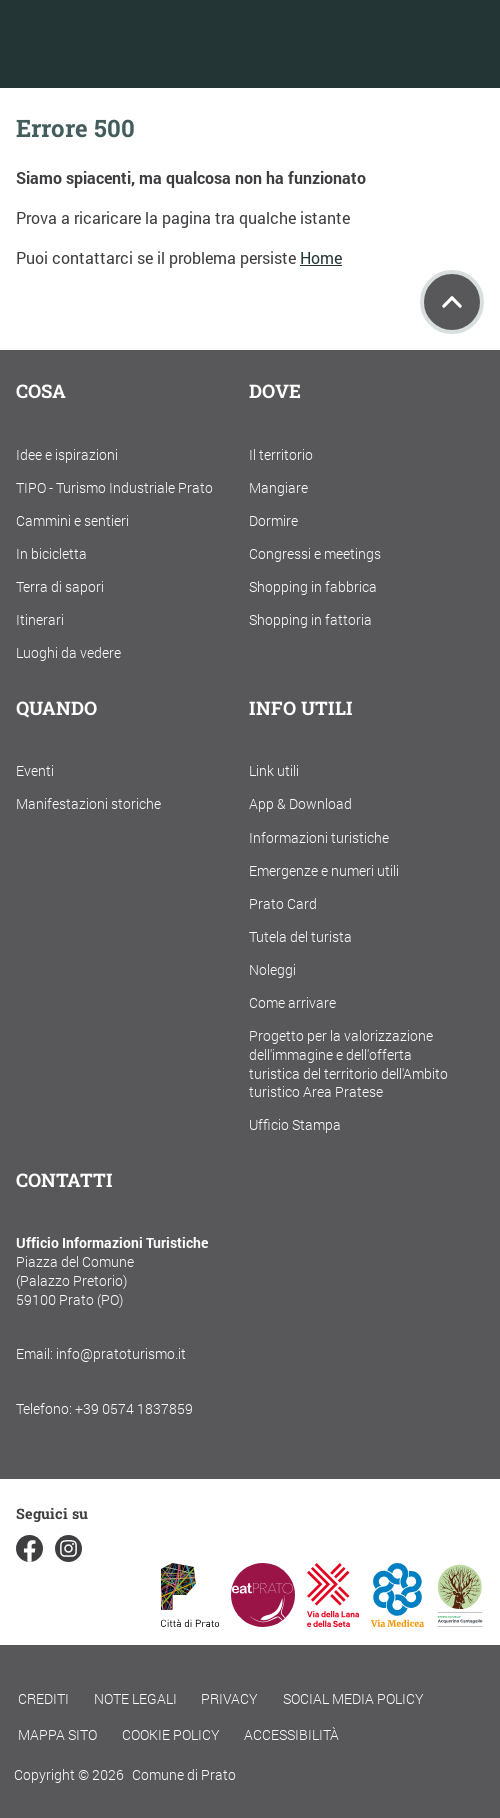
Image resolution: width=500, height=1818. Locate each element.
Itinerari (40, 619)
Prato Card (283, 903)
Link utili (274, 770)
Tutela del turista (300, 936)
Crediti (43, 1698)
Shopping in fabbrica (313, 586)
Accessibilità (291, 1734)
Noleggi (272, 969)
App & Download (300, 803)
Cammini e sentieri (72, 520)
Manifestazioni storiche (88, 803)
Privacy (229, 1698)
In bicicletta (51, 553)
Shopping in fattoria (310, 619)
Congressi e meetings (315, 553)
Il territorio (281, 454)
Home (321, 257)
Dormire (273, 520)
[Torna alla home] (143, 44)
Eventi (35, 770)
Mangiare (278, 487)
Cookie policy (171, 1734)
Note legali (135, 1698)
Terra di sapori (60, 586)
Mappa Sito (57, 1734)
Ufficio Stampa (295, 1124)
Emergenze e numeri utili (324, 870)
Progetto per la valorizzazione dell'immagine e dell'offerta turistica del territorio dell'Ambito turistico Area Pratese (348, 1063)
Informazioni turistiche (319, 837)
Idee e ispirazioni (67, 454)
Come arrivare (292, 1002)
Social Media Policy (353, 1698)
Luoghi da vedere (68, 652)
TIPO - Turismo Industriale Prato (114, 487)
